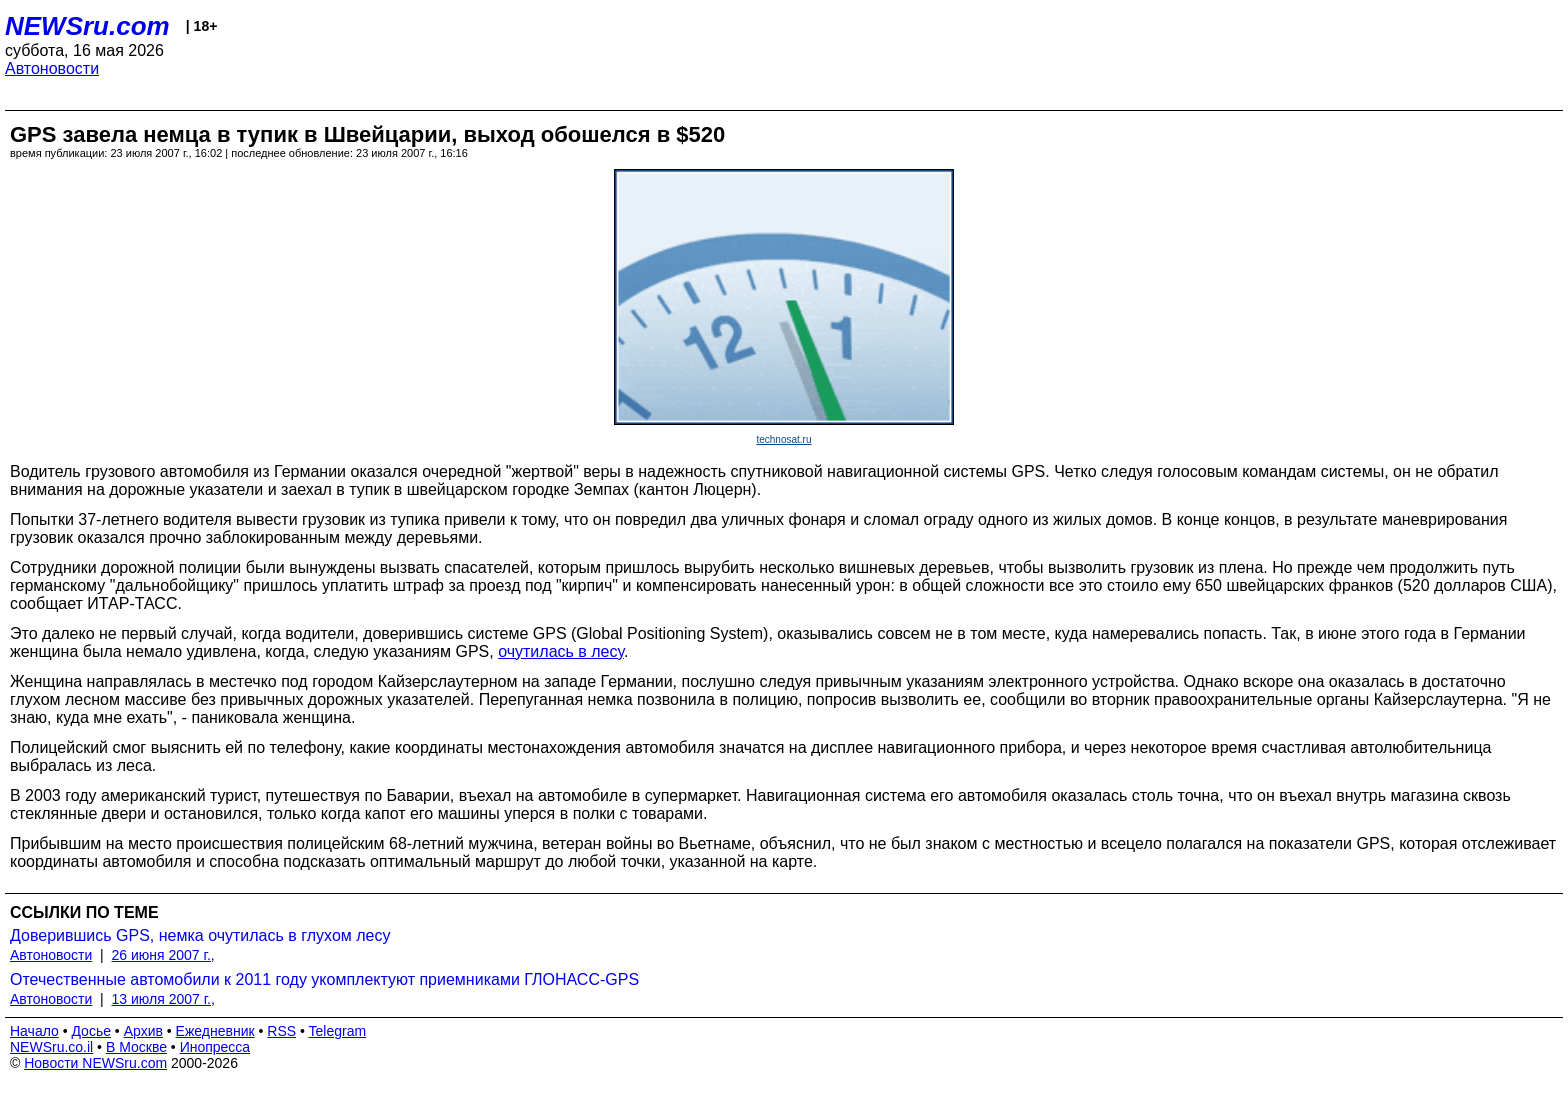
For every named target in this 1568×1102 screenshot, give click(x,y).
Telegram (338, 1031)
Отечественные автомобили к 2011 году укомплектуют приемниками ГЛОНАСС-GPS (324, 979)
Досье (91, 1031)
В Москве (136, 1047)
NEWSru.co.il (51, 1047)
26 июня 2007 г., (163, 955)
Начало (34, 1031)
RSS (281, 1031)
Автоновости (52, 68)
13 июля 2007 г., (163, 999)
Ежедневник (215, 1031)
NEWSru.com (87, 26)
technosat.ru (783, 439)
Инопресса (215, 1047)
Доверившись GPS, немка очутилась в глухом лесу (200, 935)
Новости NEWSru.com (95, 1063)
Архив (143, 1031)
